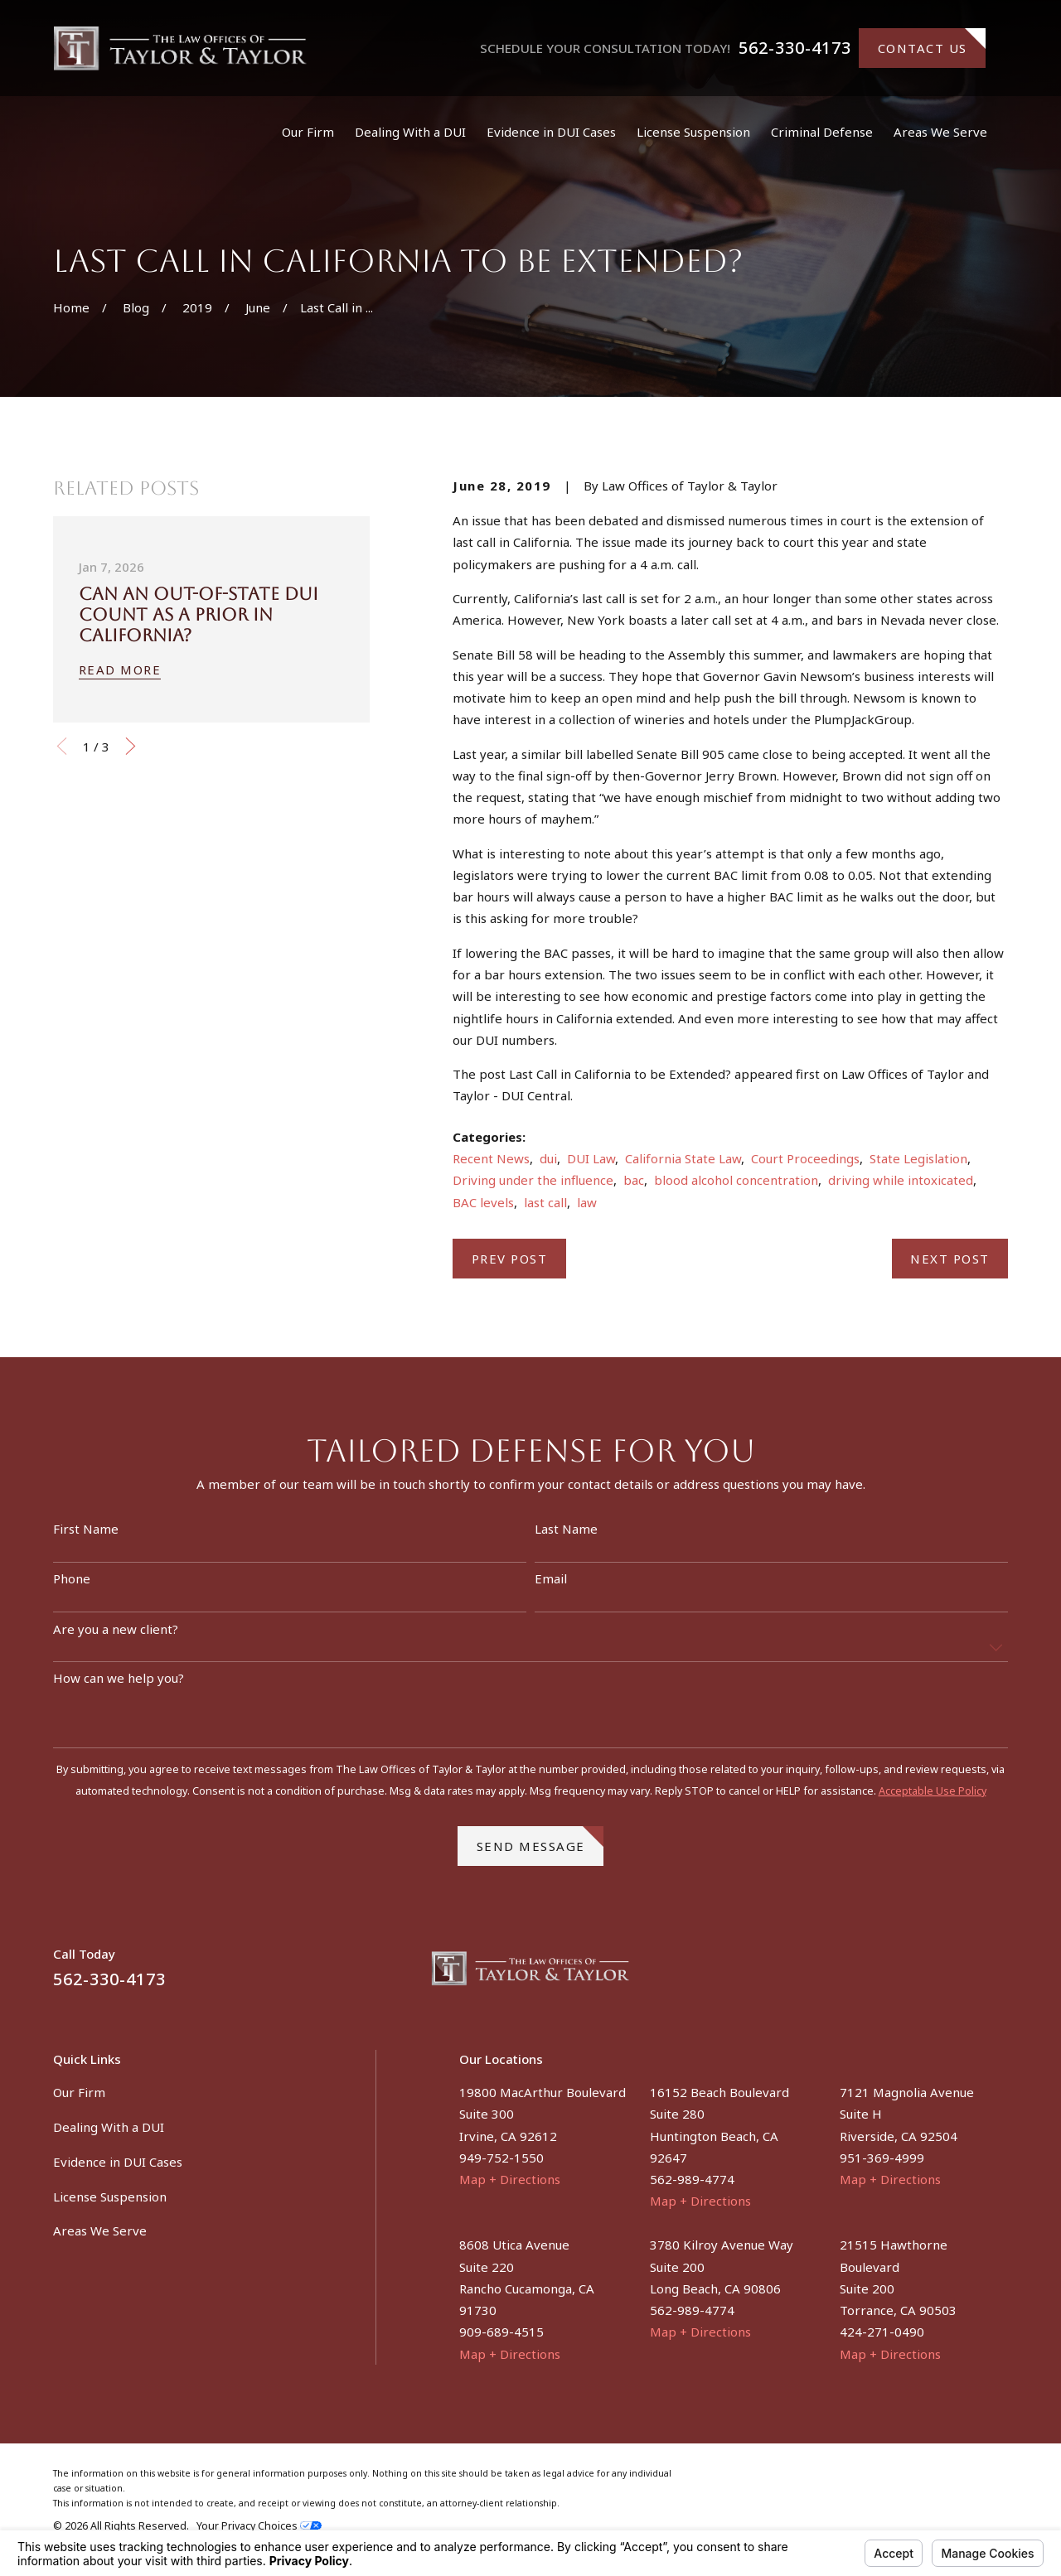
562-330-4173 (795, 48)
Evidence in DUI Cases (117, 2161)
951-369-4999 (882, 2157)
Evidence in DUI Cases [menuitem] (551, 131)
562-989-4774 (692, 2179)
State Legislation (918, 1158)
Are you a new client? (115, 1637)
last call (545, 1202)
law (587, 1202)
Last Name (566, 1537)
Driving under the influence (533, 1180)
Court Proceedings (805, 1158)
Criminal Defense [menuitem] (822, 131)
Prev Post (510, 1258)
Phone (71, 1586)
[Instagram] (999, 1975)
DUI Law (591, 1158)
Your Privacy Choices (259, 2526)
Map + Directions (509, 2179)
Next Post (950, 1258)
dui (548, 1158)
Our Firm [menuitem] (308, 131)
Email (551, 1586)
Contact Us (932, 42)
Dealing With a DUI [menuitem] (410, 131)
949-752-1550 (501, 2157)
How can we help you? (118, 1686)
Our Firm (79, 2092)
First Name (86, 1537)
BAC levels (483, 1202)
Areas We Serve (100, 2230)
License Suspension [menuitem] (693, 131)
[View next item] (130, 746)
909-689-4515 (501, 2331)
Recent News (491, 1158)
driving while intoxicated (900, 1180)
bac (633, 1180)
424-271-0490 (882, 2331)
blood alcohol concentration (736, 1180)
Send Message (540, 1848)
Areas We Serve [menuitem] (940, 131)
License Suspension (110, 2196)
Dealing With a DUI (108, 2127)
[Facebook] (959, 1975)
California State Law (683, 1158)
